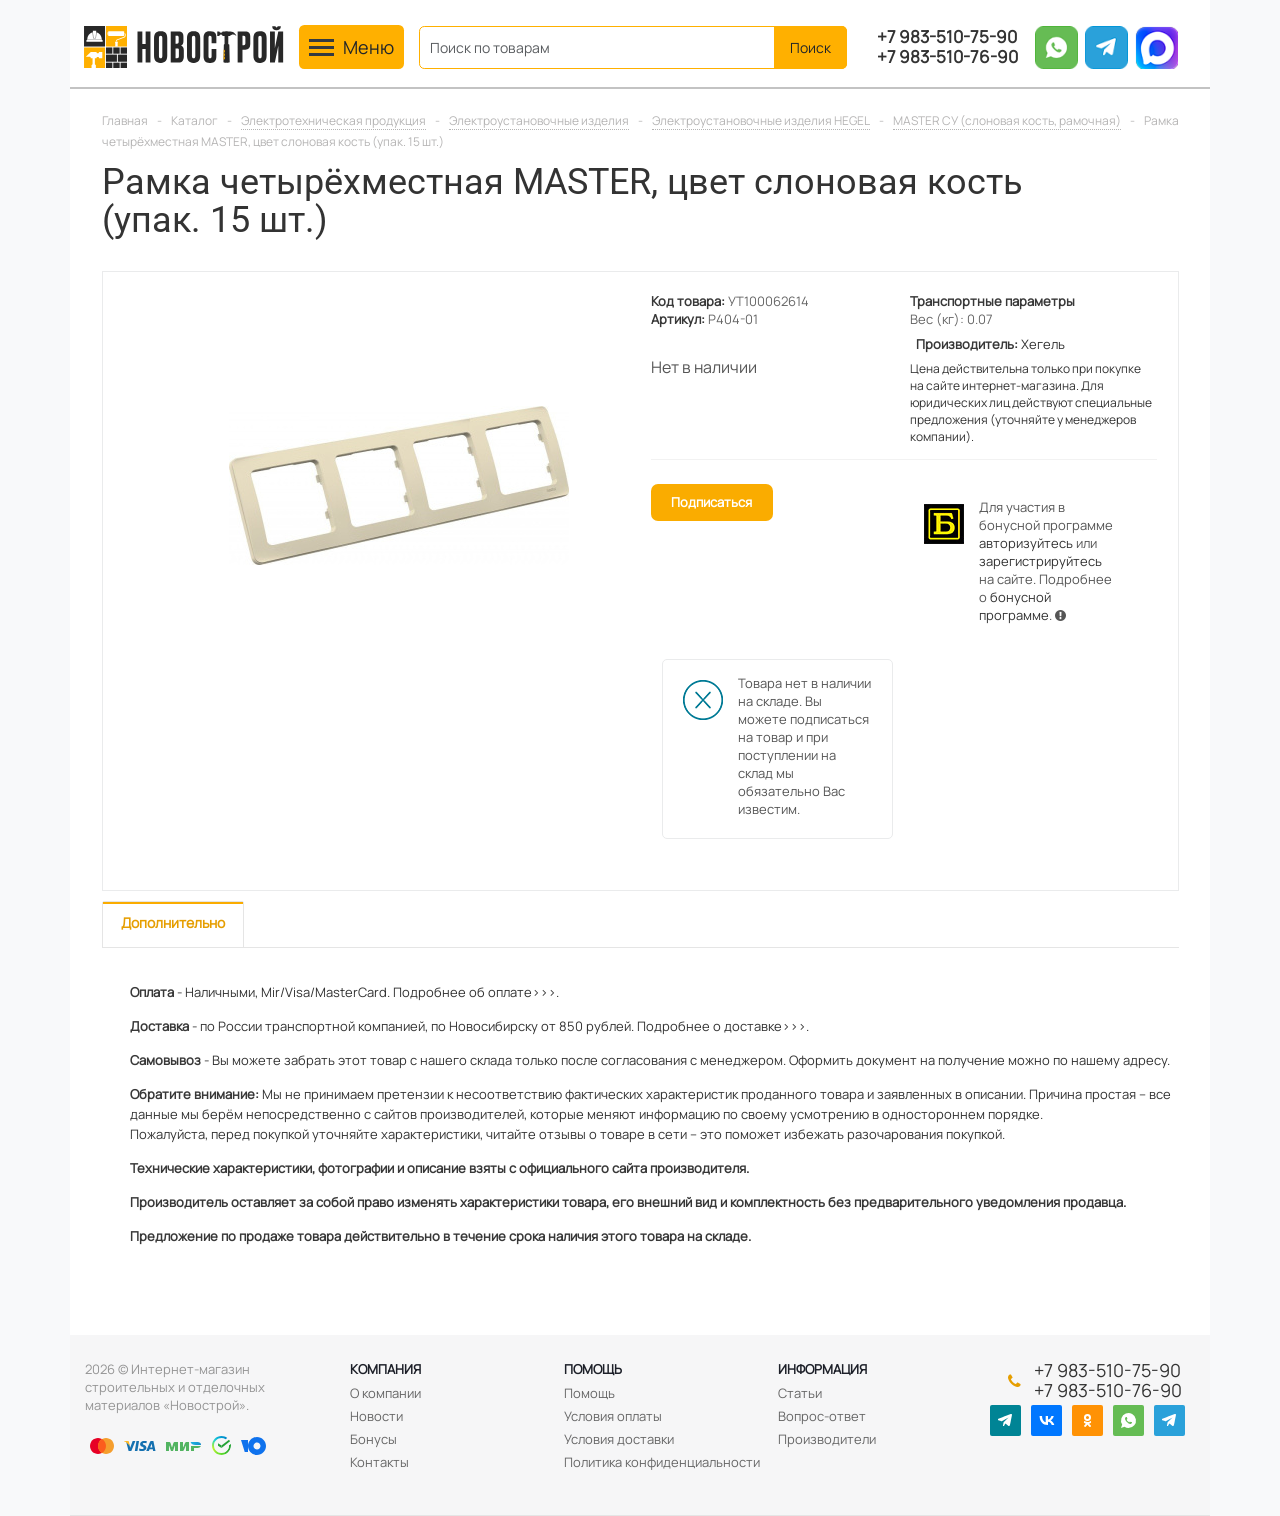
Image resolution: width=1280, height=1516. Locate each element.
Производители (827, 1439)
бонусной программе (1015, 606)
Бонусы (373, 1439)
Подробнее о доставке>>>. (723, 1026)
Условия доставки (619, 1439)
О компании (385, 1393)
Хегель (1043, 344)
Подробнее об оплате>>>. (476, 992)
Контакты (379, 1462)
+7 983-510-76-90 (947, 57)
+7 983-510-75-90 (947, 37)
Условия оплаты (613, 1416)
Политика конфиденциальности (662, 1462)
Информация (822, 1369)
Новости (376, 1416)
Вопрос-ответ (822, 1416)
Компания (385, 1369)
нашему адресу (1119, 1060)
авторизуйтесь (1026, 543)
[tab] (173, 924)
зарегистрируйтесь (1040, 561)
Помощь (593, 1369)
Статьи (800, 1393)
